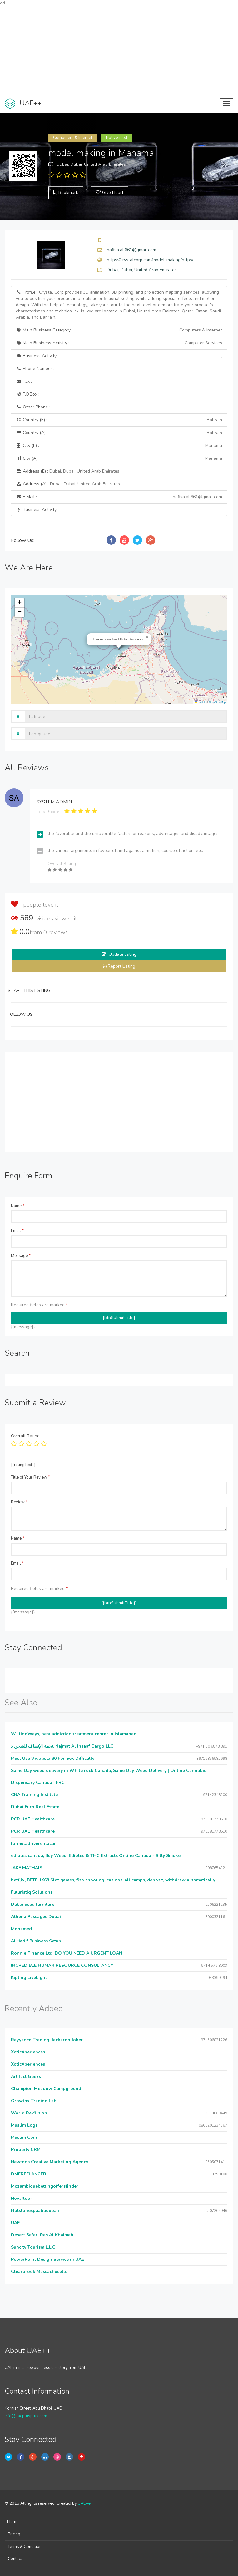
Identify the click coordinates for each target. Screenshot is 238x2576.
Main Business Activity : (119, 343)
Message (21, 1255)
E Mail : (119, 497)
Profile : (118, 304)
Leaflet (200, 702)
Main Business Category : (119, 330)
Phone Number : (35, 369)
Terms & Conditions (26, 2546)
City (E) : (119, 446)
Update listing (122, 954)
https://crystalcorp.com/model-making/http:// (150, 260)
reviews (55, 932)
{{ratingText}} (23, 1465)
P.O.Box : (27, 394)
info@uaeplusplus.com (26, 2416)
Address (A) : (68, 484)
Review (19, 1502)
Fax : (24, 381)
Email (17, 1230)
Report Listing (121, 966)
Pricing (14, 2534)
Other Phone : (33, 407)
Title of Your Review (30, 1477)
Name (17, 1206)
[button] (147, 637)
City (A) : (119, 458)
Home (12, 2521)
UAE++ (84, 2503)
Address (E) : (67, 471)
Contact (15, 2559)
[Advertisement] (119, 50)
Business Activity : (119, 356)
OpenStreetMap (217, 702)
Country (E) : (119, 420)
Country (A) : (119, 433)
